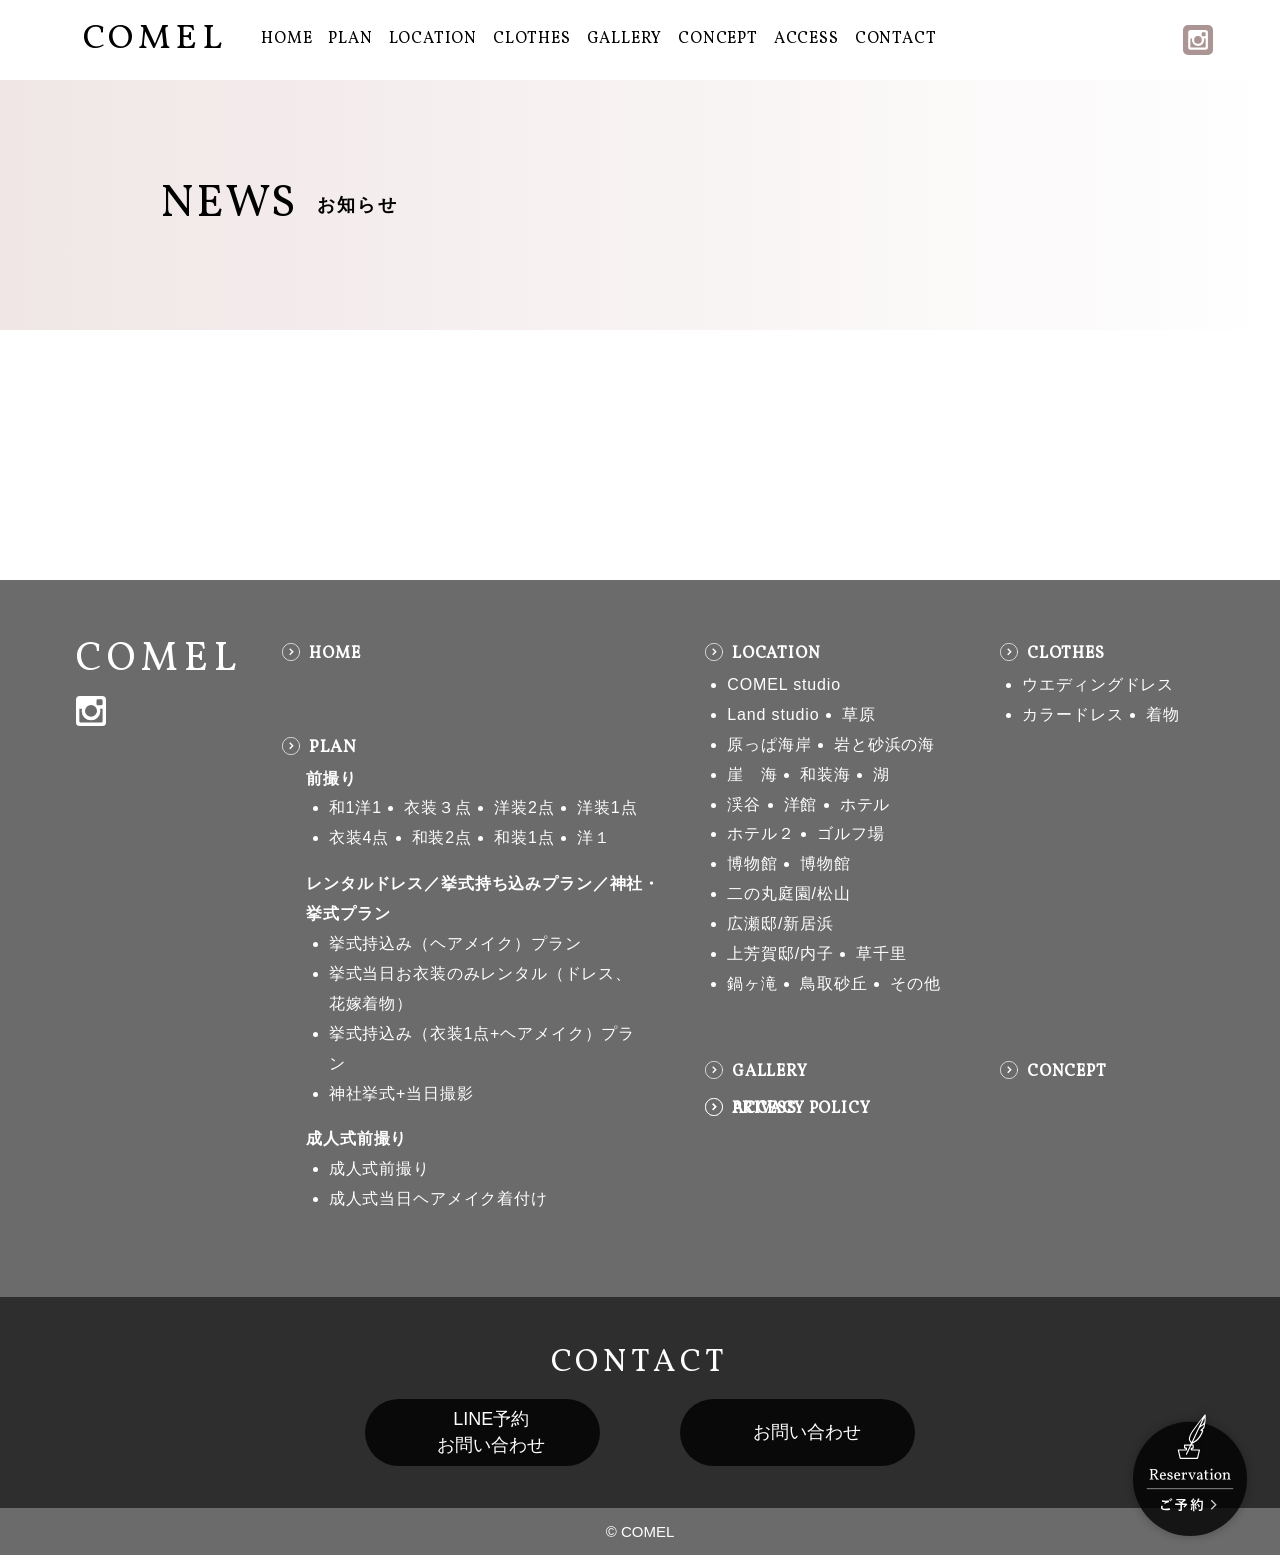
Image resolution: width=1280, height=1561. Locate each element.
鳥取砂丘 (833, 983)
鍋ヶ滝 (752, 983)
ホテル (865, 804)
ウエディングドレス (1098, 684)
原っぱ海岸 (769, 744)
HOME (286, 39)
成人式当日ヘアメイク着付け (438, 1198)
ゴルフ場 (850, 833)
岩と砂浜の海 (884, 744)
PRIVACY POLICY (801, 1109)
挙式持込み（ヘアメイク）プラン (455, 943)
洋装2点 (524, 807)
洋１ (594, 837)
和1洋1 (355, 807)
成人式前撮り (356, 1138)
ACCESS (806, 39)
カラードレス (1072, 714)
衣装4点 (359, 837)
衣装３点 (437, 807)
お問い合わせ (826, 1436)
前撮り (331, 778)
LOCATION (433, 39)
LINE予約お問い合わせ (472, 1435)
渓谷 (744, 804)
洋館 (801, 804)
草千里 (881, 953)
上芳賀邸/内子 (780, 953)
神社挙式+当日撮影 (401, 1093)
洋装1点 (607, 807)
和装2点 (442, 837)
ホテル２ (760, 833)
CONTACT (896, 39)
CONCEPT (718, 39)
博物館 (752, 863)
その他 (915, 983)
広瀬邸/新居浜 (780, 923)
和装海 (825, 774)
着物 (1163, 714)
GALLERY (625, 39)
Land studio (773, 714)
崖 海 (752, 774)
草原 (859, 714)
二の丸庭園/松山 (788, 893)
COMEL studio (784, 684)
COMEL (155, 39)
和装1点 (524, 837)
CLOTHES (532, 39)
